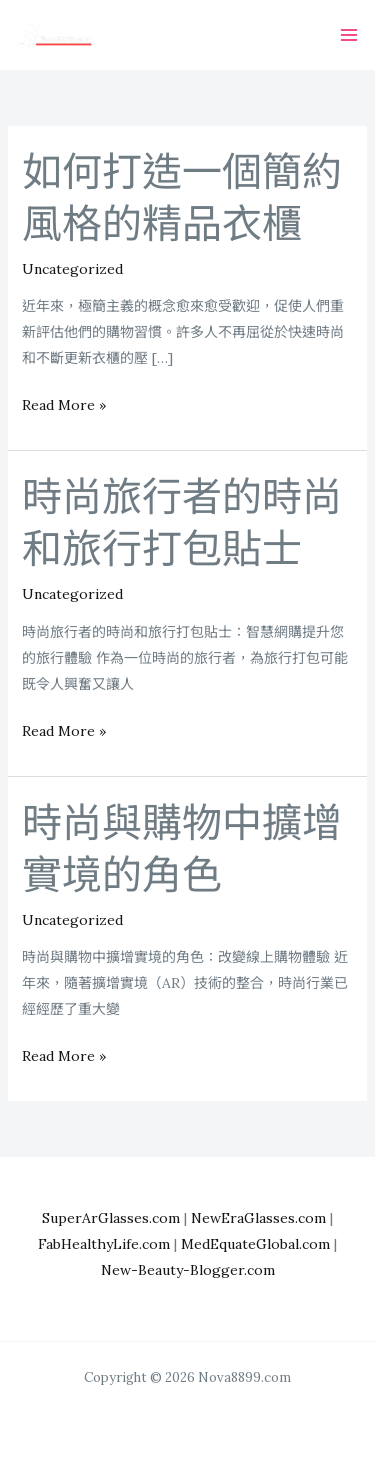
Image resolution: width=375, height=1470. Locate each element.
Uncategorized (72, 269)
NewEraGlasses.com (258, 1218)
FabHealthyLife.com (104, 1244)
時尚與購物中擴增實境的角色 (182, 849)
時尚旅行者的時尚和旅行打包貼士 (182, 523)
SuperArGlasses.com (111, 1218)
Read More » (64, 405)
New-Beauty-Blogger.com (188, 1270)
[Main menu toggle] (348, 35)
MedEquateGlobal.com (255, 1244)
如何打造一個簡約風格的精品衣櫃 (182, 198)
